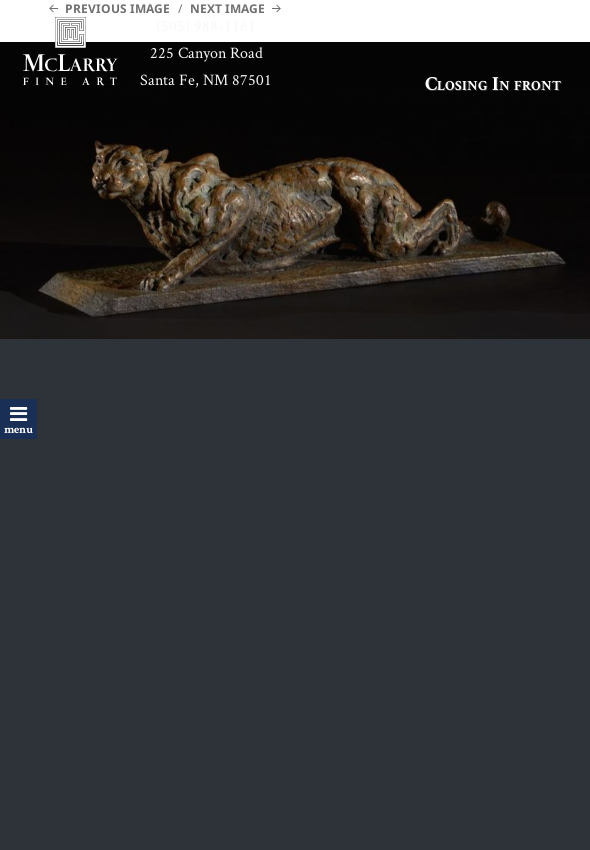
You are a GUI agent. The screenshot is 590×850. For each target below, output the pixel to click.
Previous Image (117, 8)
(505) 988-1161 (206, 25)
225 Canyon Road (206, 52)
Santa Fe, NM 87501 (206, 79)
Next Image (227, 8)
